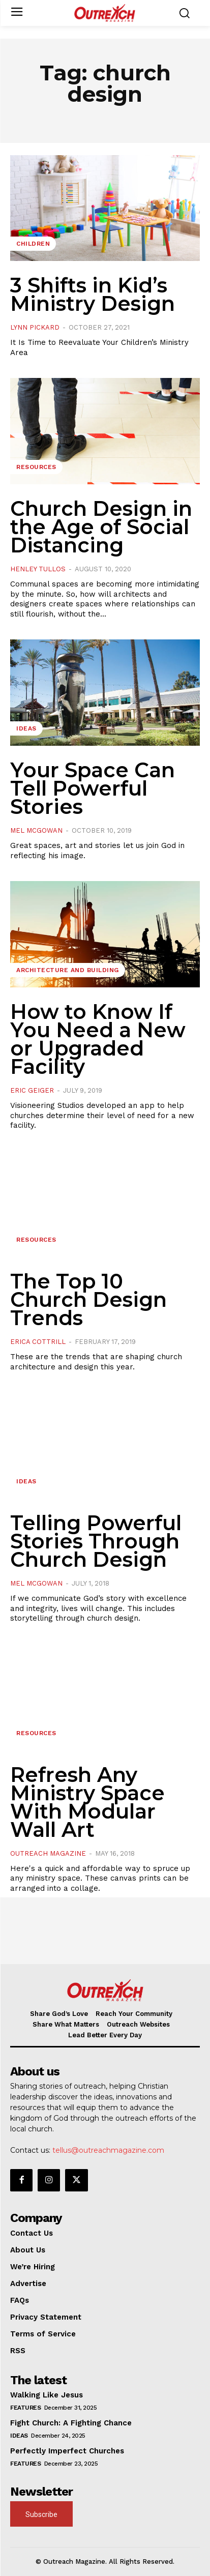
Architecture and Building (67, 970)
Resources (36, 467)
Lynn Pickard (34, 327)
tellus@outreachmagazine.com (108, 2150)
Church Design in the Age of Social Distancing (101, 527)
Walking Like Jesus (46, 2394)
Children (33, 243)
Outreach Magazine (48, 1853)
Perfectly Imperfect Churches (67, 2450)
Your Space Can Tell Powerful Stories (92, 788)
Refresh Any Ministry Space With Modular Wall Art (87, 1802)
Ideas (26, 728)
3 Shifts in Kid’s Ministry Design (92, 294)
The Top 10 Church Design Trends (88, 1299)
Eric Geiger (32, 1090)
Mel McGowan (36, 830)
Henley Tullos (38, 569)
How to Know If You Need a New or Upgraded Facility (98, 1039)
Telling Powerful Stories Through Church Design (96, 1541)
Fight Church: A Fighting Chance (71, 2422)
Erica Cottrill (38, 1341)
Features (25, 2407)
